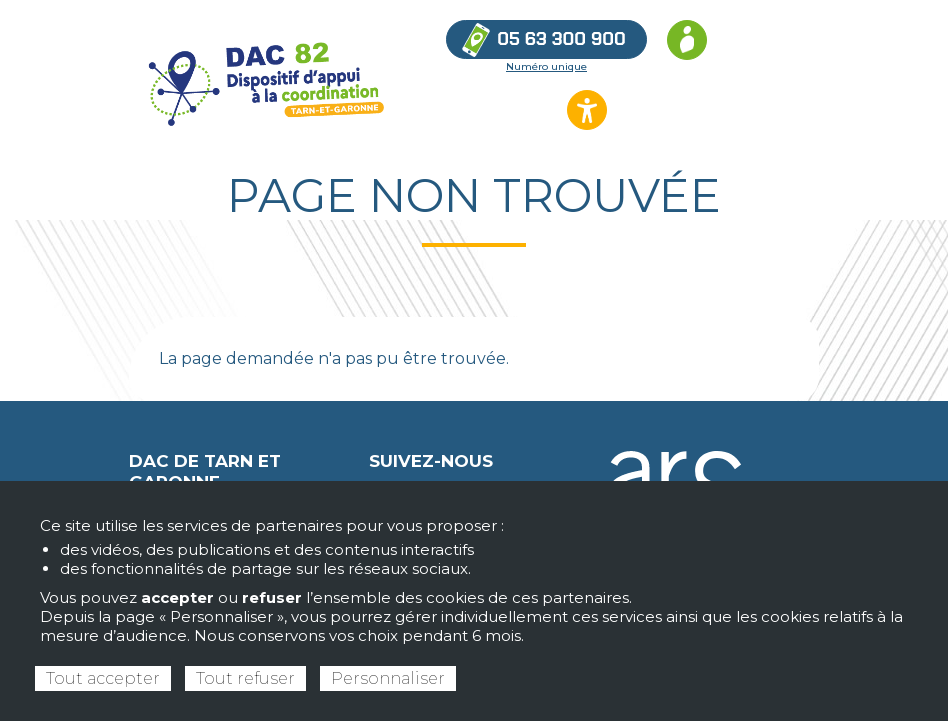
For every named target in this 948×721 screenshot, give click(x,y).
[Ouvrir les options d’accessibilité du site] (587, 110)
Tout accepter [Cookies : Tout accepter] (103, 678)
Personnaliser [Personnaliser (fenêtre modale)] (388, 678)
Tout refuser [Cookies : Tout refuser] (245, 678)
